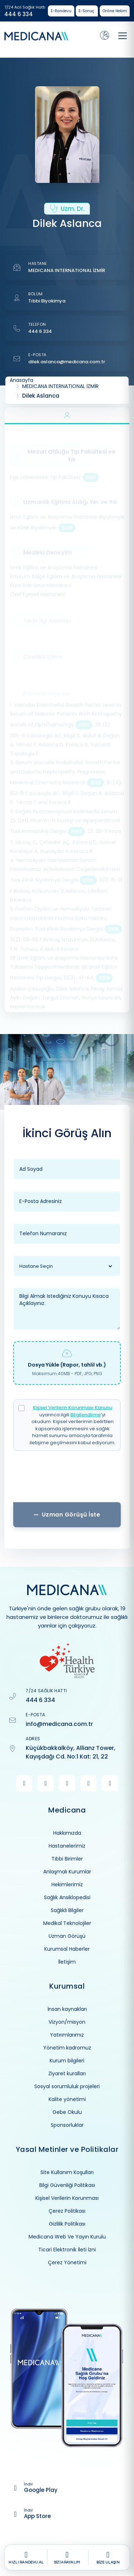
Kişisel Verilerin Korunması (67, 2198)
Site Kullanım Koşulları (67, 2172)
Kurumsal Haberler (67, 1948)
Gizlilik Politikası (67, 2223)
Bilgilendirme (85, 1414)
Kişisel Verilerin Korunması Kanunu (72, 1407)
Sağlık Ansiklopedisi (67, 1897)
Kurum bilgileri (67, 2060)
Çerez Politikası (67, 2210)
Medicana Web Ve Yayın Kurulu (67, 2236)
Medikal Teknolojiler (67, 1923)
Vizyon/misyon (67, 2022)
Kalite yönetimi (67, 2099)
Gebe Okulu (67, 2112)
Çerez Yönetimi (67, 2262)
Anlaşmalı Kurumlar (67, 1871)
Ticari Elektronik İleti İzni (67, 2249)
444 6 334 (18, 14)
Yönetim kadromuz (67, 2047)
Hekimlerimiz (67, 1884)
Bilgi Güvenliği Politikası (67, 2185)
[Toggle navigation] (122, 36)
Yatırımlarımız (67, 2034)
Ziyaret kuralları (67, 2073)
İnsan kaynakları (67, 2009)
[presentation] (67, 1479)
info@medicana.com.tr (59, 1724)
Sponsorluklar (67, 2125)
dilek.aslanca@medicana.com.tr (66, 361)
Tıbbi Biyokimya (46, 300)
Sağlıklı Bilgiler (67, 1910)
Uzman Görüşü (67, 1936)
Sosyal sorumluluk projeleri (67, 2086)
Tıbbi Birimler (67, 1858)
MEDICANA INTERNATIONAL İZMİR (66, 270)
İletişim (67, 1961)
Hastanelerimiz (67, 1845)
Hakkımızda (67, 1833)
